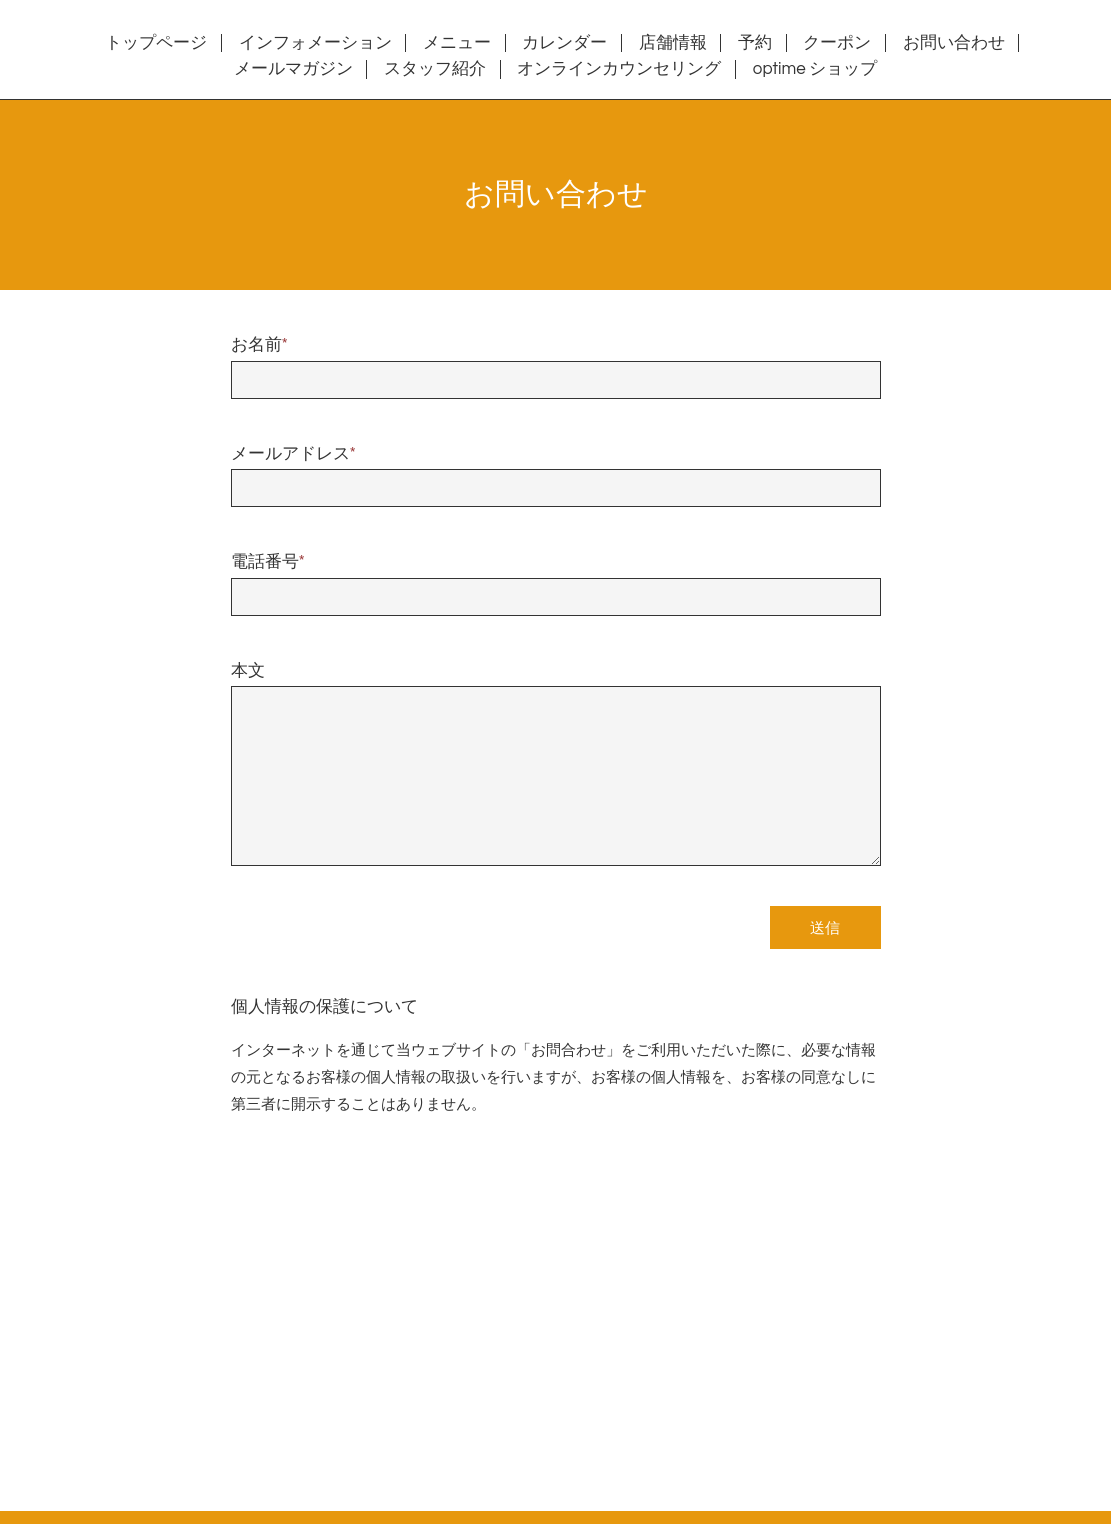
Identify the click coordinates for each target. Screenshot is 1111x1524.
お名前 (259, 345)
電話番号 (268, 562)
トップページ (156, 43)
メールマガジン (293, 69)
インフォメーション (315, 43)
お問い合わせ (954, 43)
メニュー (457, 43)
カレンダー (564, 43)
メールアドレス (293, 454)
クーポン (837, 43)
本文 (248, 671)
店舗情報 (673, 43)
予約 (755, 43)
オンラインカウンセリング (619, 69)
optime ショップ (815, 69)
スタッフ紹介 (435, 69)
